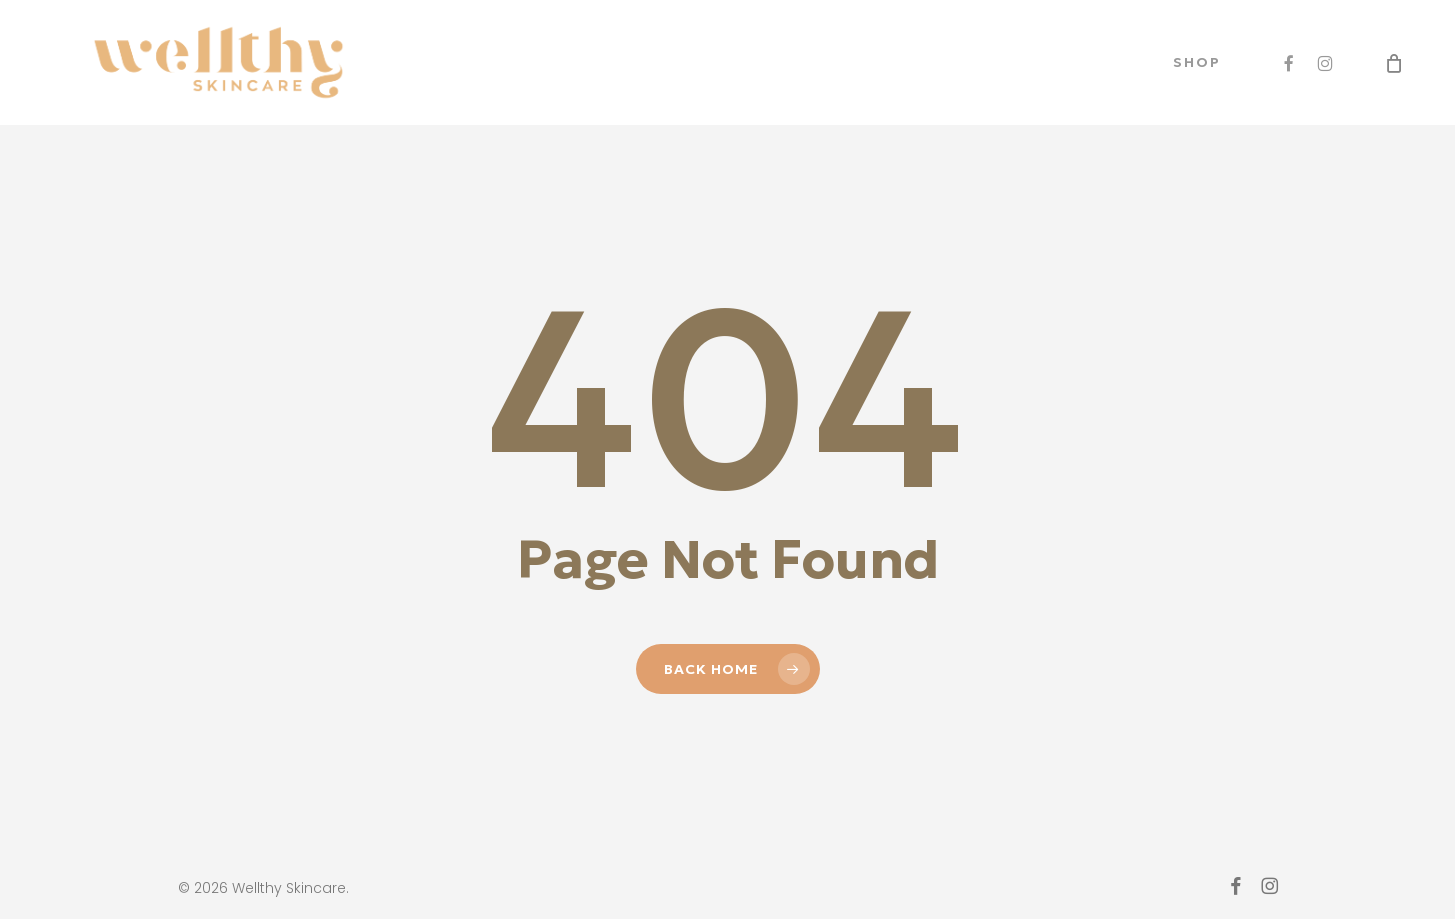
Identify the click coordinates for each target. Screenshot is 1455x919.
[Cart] (1394, 63)
